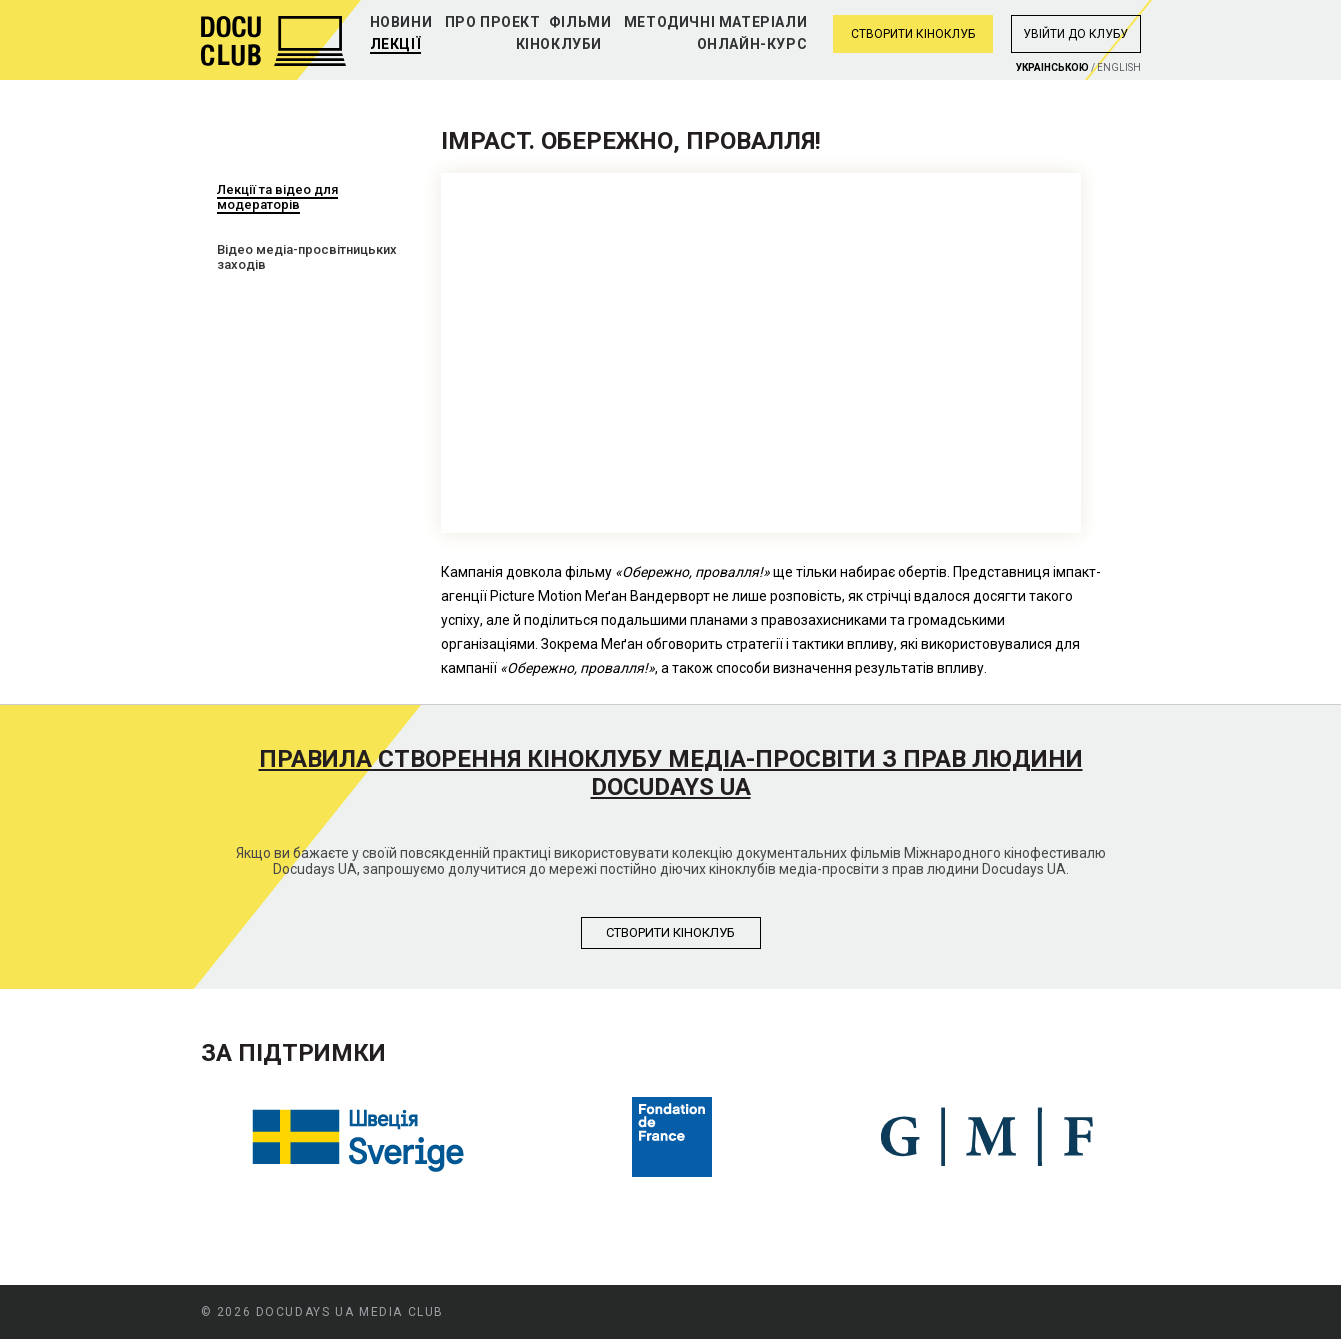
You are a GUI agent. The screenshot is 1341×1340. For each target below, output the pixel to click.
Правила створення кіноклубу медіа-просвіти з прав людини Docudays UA (671, 773)
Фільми (580, 22)
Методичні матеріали (715, 22)
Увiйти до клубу (1075, 34)
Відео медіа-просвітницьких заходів (307, 257)
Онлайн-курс (752, 44)
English (1119, 67)
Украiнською (1052, 67)
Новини (401, 22)
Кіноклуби (559, 44)
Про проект (493, 22)
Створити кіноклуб (913, 34)
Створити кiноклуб (670, 932)
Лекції (396, 44)
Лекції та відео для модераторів (277, 197)
